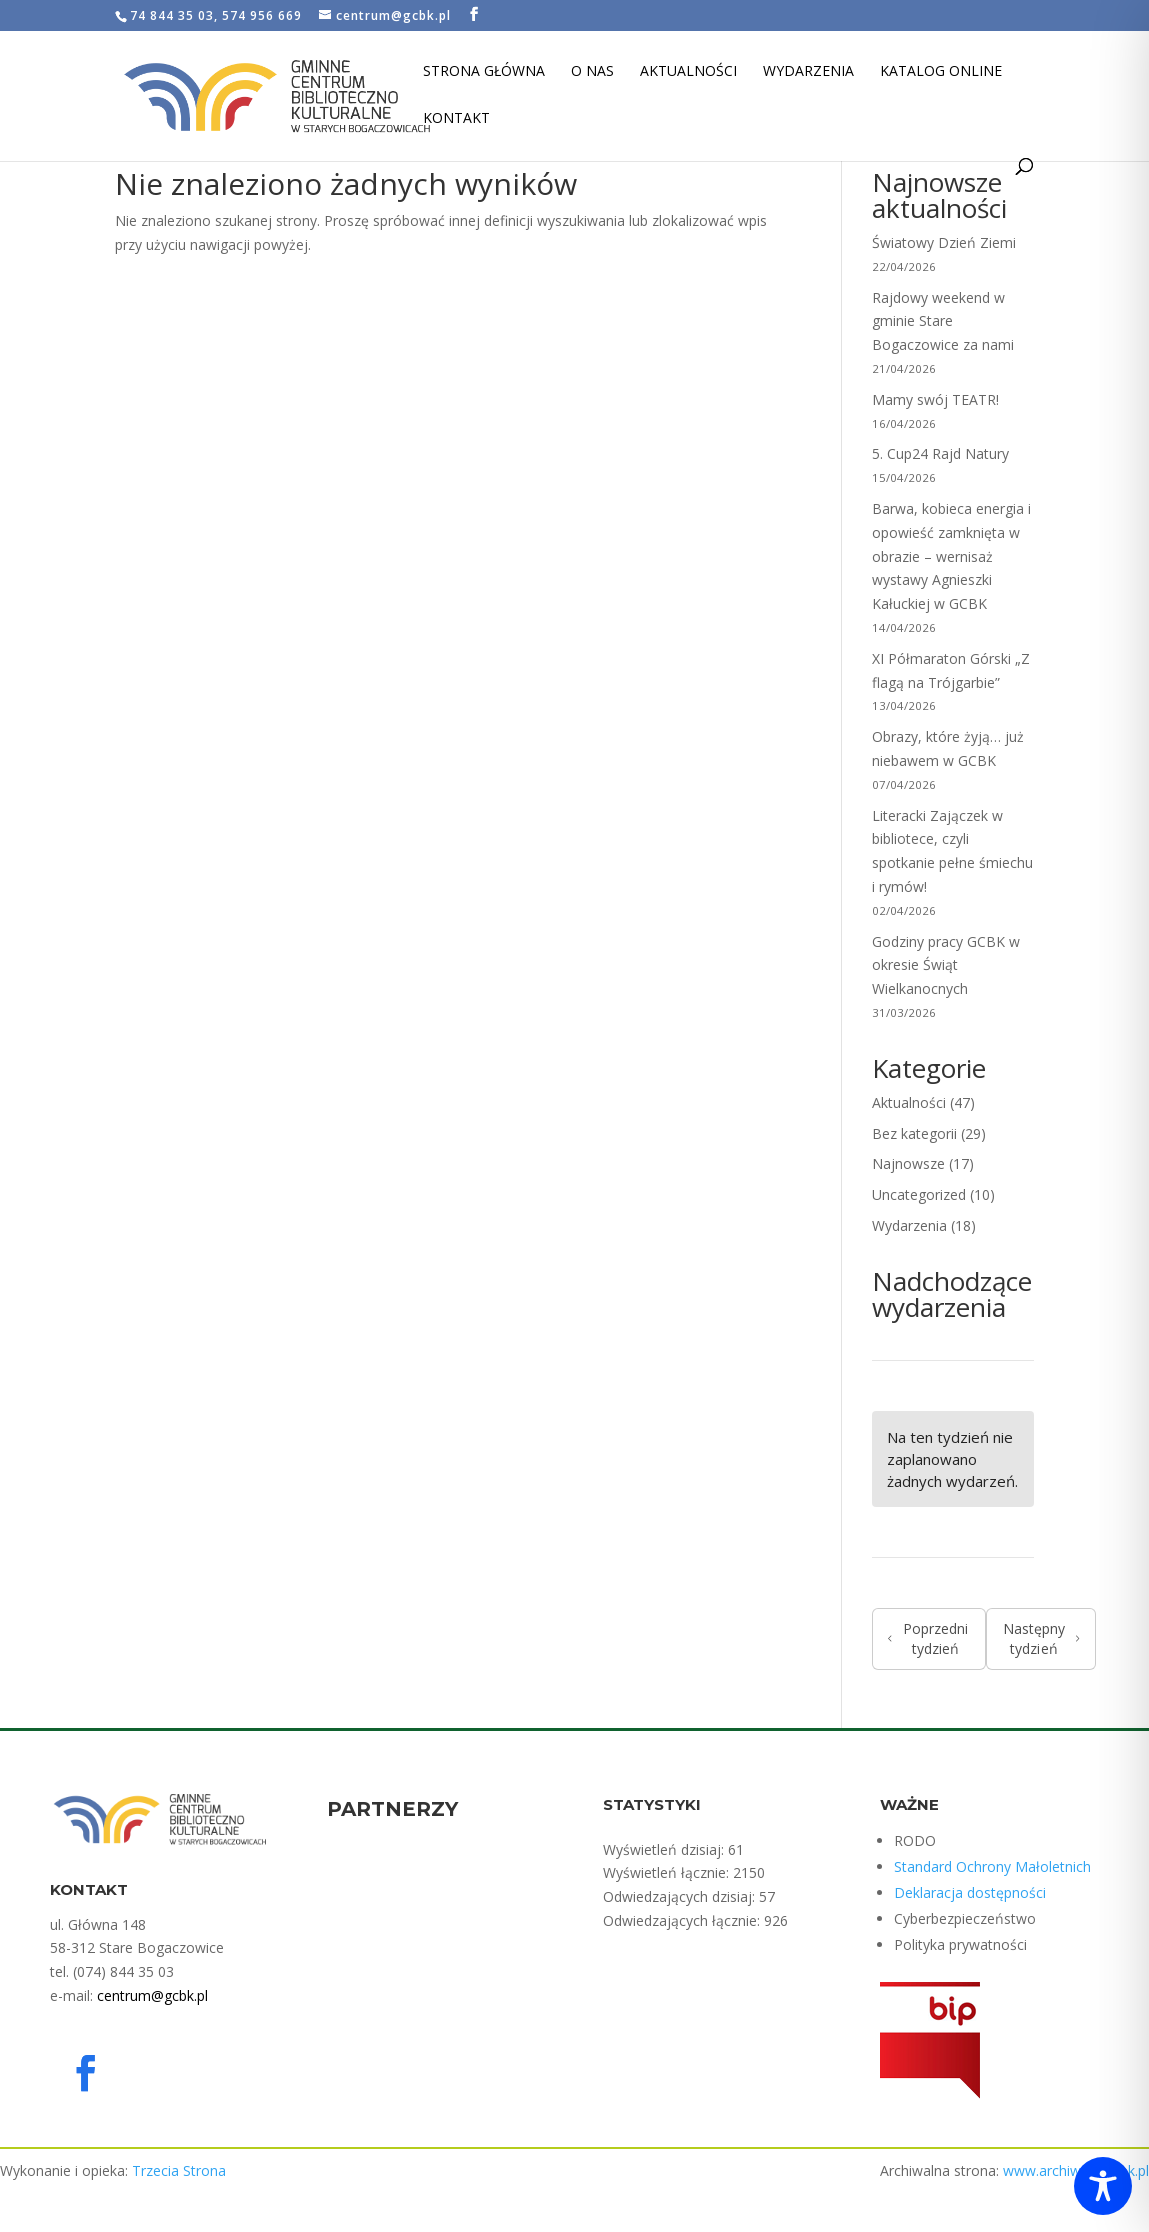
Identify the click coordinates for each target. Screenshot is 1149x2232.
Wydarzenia (808, 72)
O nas (592, 72)
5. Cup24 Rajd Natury (940, 453)
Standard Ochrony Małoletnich (992, 1866)
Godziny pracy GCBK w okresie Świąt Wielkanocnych (946, 965)
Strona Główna (484, 72)
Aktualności (688, 72)
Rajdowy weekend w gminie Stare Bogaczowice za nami (943, 321)
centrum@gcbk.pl (152, 1995)
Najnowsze (908, 1163)
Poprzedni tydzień (928, 1638)
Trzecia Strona (179, 2170)
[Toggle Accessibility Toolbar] (1103, 2186)
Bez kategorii (914, 1133)
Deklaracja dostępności (970, 1892)
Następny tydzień (1041, 1638)
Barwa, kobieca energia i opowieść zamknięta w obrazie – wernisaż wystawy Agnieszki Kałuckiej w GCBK (951, 556)
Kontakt (456, 119)
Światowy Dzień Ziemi (944, 242)
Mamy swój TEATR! (935, 399)
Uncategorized (919, 1194)
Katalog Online (941, 72)
